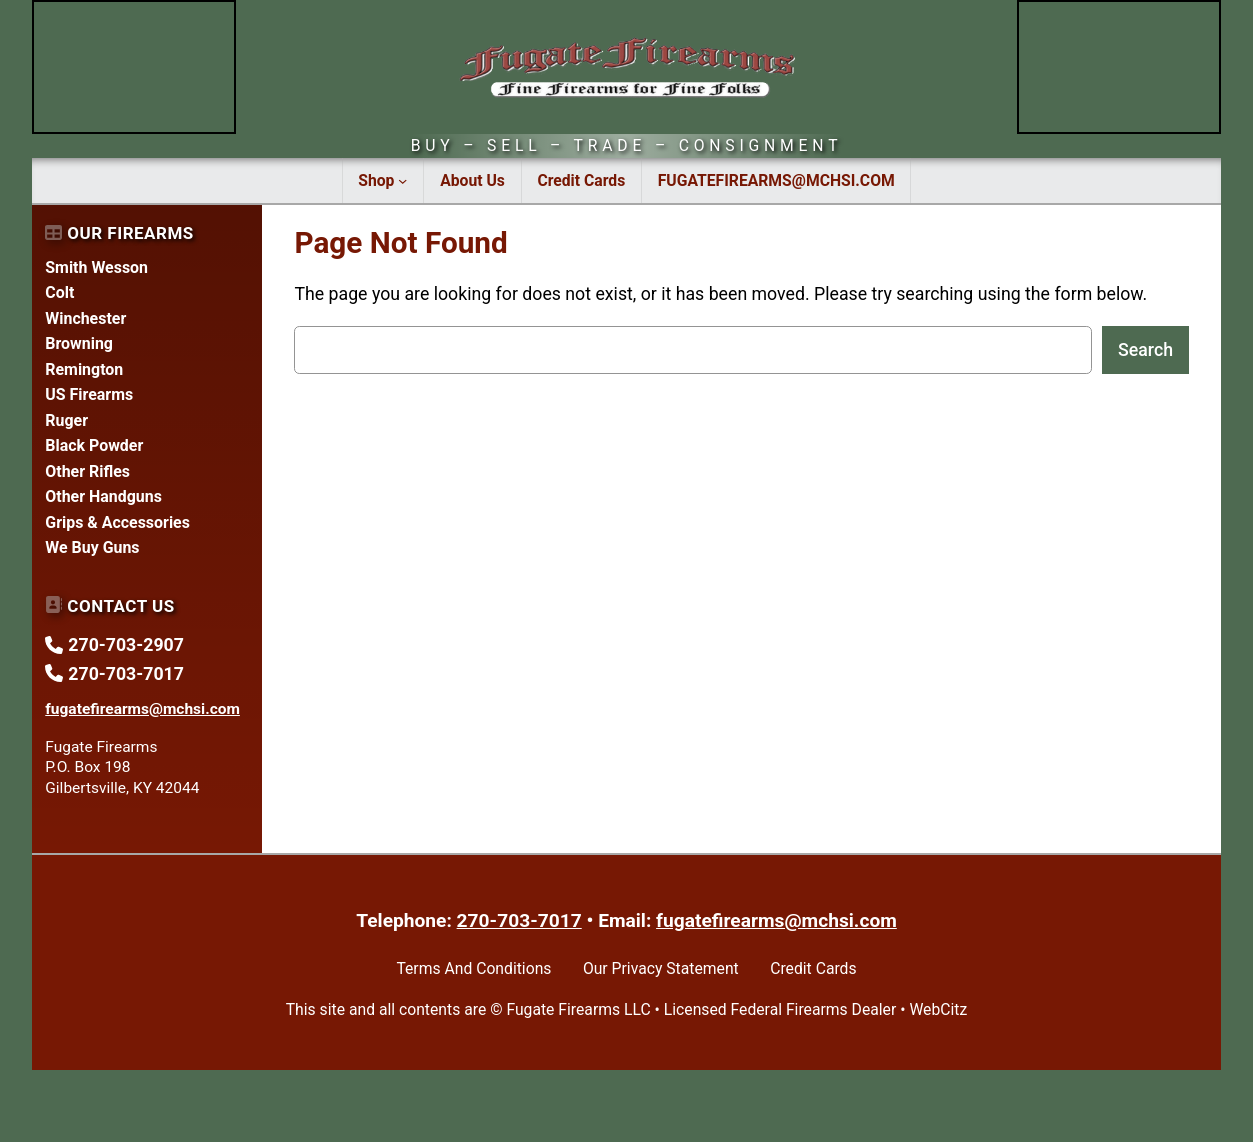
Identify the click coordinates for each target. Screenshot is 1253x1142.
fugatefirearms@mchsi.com (776, 920)
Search (1145, 350)
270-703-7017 (519, 920)
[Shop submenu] (402, 179)
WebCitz (938, 1009)
